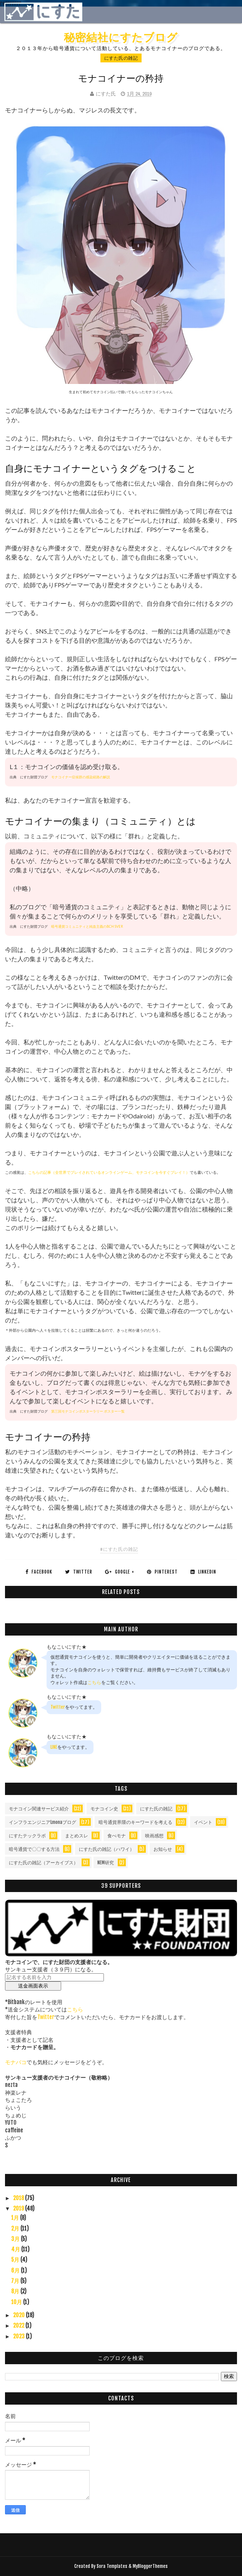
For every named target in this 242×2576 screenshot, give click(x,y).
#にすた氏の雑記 (119, 1549)
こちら (94, 1682)
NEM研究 (105, 1862)
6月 (16, 2270)
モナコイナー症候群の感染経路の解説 (80, 777)
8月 (15, 2291)
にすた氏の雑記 (121, 58)
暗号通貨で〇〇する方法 (34, 1849)
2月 (15, 2228)
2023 (19, 2336)
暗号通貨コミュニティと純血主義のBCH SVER (87, 926)
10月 (17, 2302)
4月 (16, 2249)
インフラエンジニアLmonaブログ (42, 1822)
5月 (15, 2259)
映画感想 (154, 1836)
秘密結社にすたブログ (121, 37)
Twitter (57, 1707)
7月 (15, 2281)
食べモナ (116, 1836)
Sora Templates (112, 2566)
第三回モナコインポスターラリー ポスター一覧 (88, 1411)
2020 (19, 2315)
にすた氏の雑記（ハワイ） (106, 1849)
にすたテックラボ (27, 1836)
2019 (19, 2208)
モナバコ (16, 2062)
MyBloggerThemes (150, 2566)
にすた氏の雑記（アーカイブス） (43, 1862)
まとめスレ (76, 1836)
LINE (53, 1747)
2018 (19, 2198)
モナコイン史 (104, 1809)
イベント (203, 1822)
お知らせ (163, 1849)
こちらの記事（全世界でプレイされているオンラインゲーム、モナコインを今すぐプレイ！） (109, 1172)
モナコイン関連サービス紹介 (39, 1809)
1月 (15, 2217)
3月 (16, 2239)
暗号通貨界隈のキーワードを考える (135, 1822)
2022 (19, 2325)
